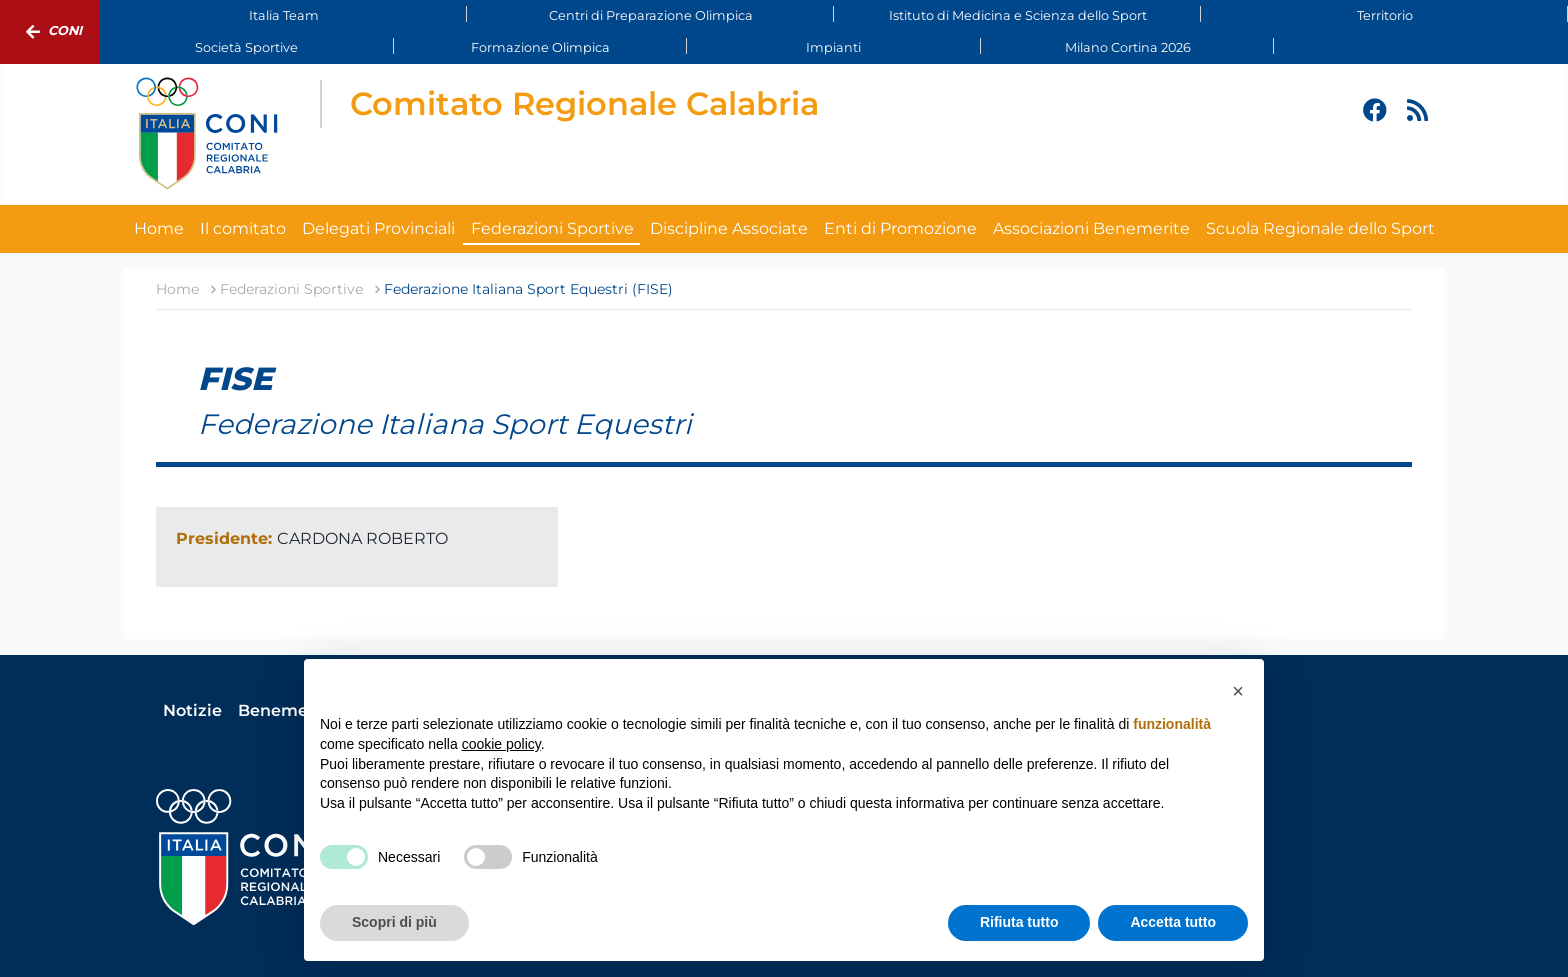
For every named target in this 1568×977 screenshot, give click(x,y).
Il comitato (243, 228)
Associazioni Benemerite (1091, 228)
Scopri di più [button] (394, 922)
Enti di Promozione (900, 228)
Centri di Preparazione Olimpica (651, 15)
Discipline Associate (729, 228)
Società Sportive (246, 47)
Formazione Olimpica (540, 47)
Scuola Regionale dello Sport (1320, 228)
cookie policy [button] (501, 744)
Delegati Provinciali (378, 228)
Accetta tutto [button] (1173, 922)
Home (159, 228)
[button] (1238, 691)
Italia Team (284, 15)
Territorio (1385, 15)
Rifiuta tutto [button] (1019, 922)
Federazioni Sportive (552, 228)
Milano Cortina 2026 (1128, 47)
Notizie (192, 710)
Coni (50, 32)
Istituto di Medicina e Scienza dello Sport (1018, 15)
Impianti (833, 47)
